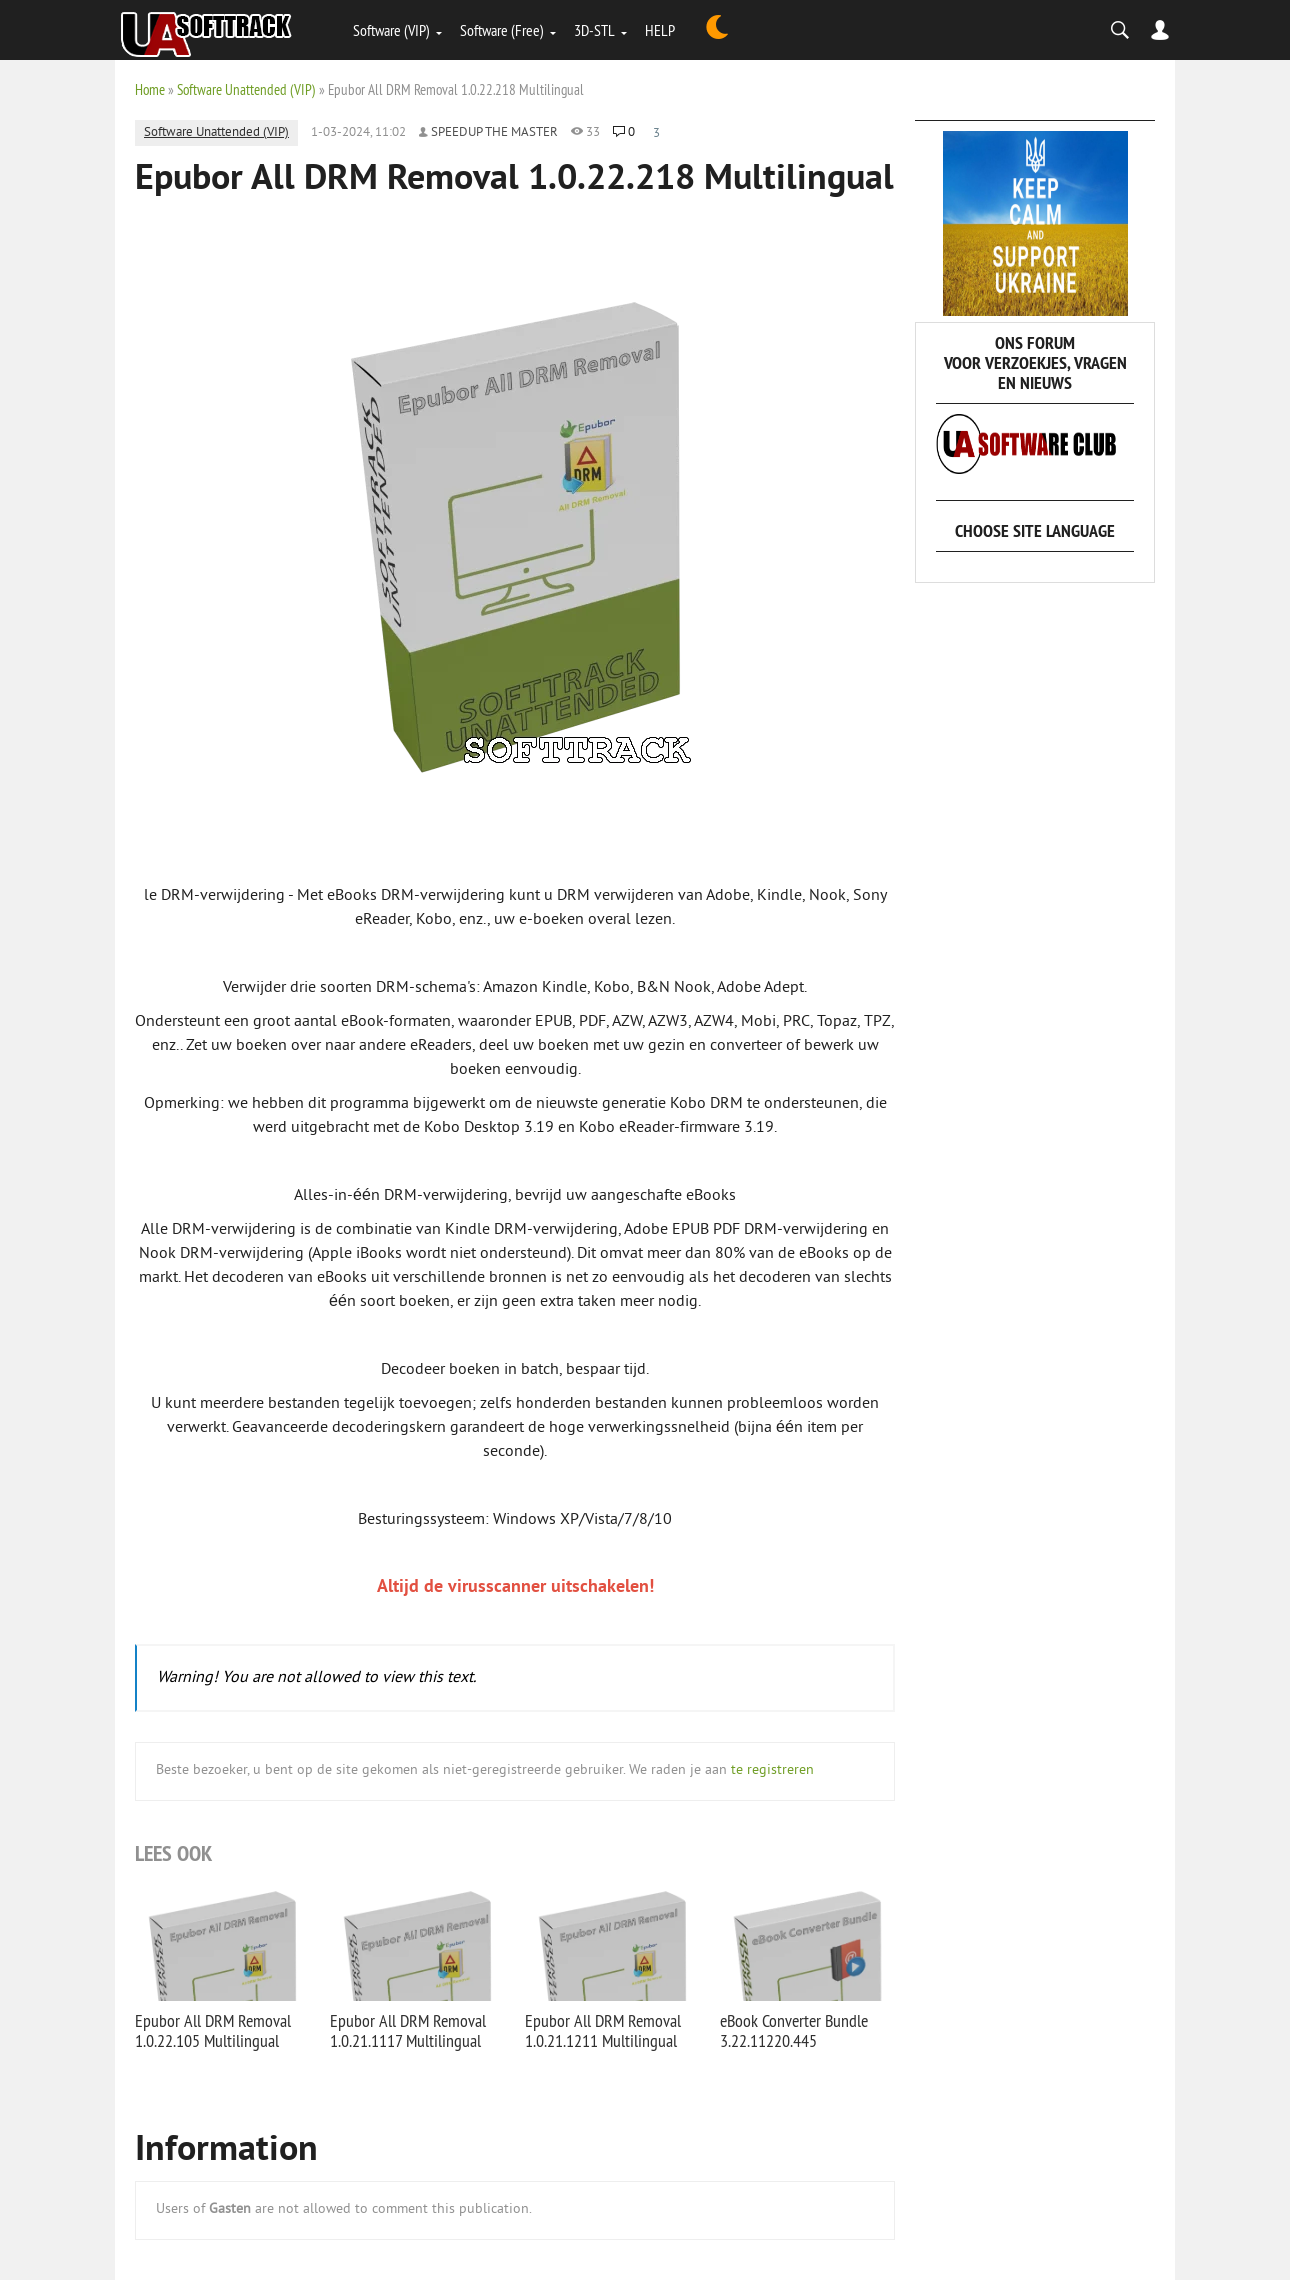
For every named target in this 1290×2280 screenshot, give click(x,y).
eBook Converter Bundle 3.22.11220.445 (794, 2030)
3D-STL (594, 30)
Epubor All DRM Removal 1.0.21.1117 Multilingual (408, 2030)
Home (150, 89)
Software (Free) (502, 30)
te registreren (772, 1770)
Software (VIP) (391, 30)
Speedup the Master (494, 133)
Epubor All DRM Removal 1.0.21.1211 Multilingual (603, 2030)
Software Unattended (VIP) (246, 89)
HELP (660, 30)
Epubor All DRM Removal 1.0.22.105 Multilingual (213, 2030)
